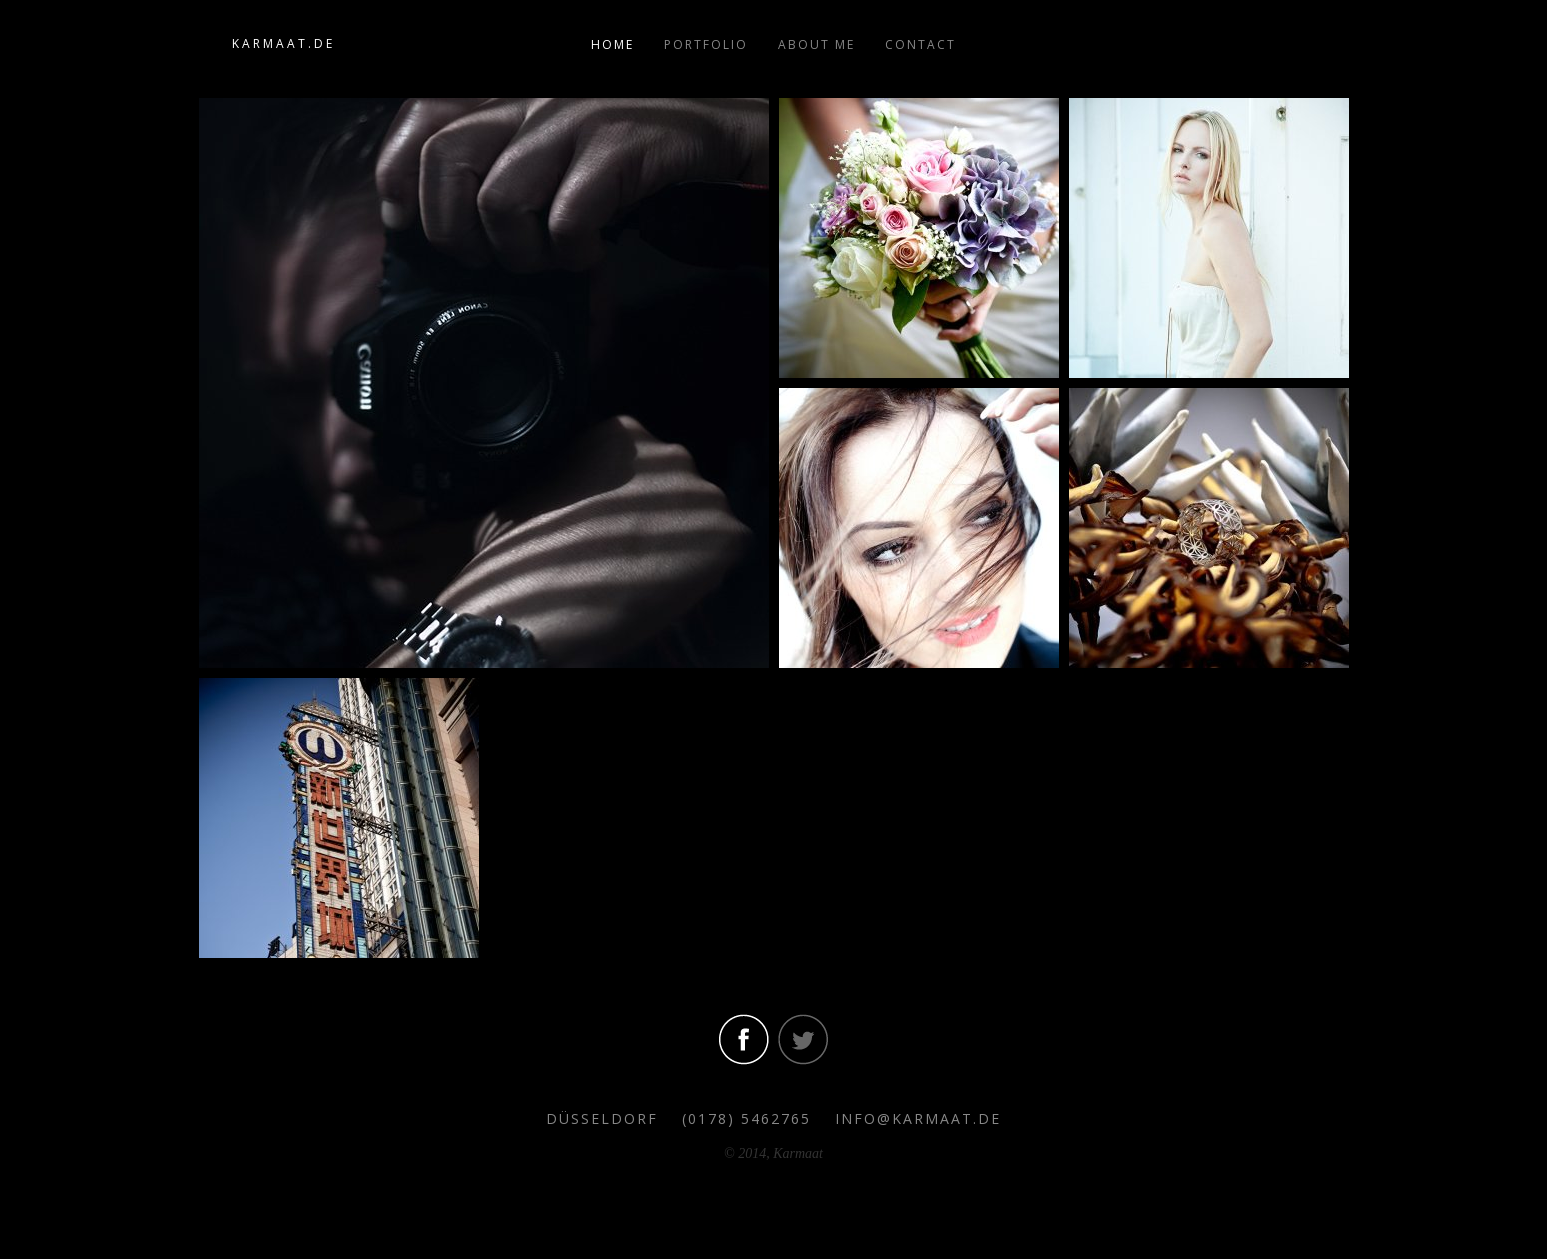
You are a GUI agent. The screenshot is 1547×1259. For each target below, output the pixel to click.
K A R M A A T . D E (282, 43)
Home (612, 44)
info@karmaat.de (918, 1118)
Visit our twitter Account (803, 1039)
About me (816, 44)
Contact (920, 44)
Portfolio (706, 44)
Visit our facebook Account (744, 1039)
